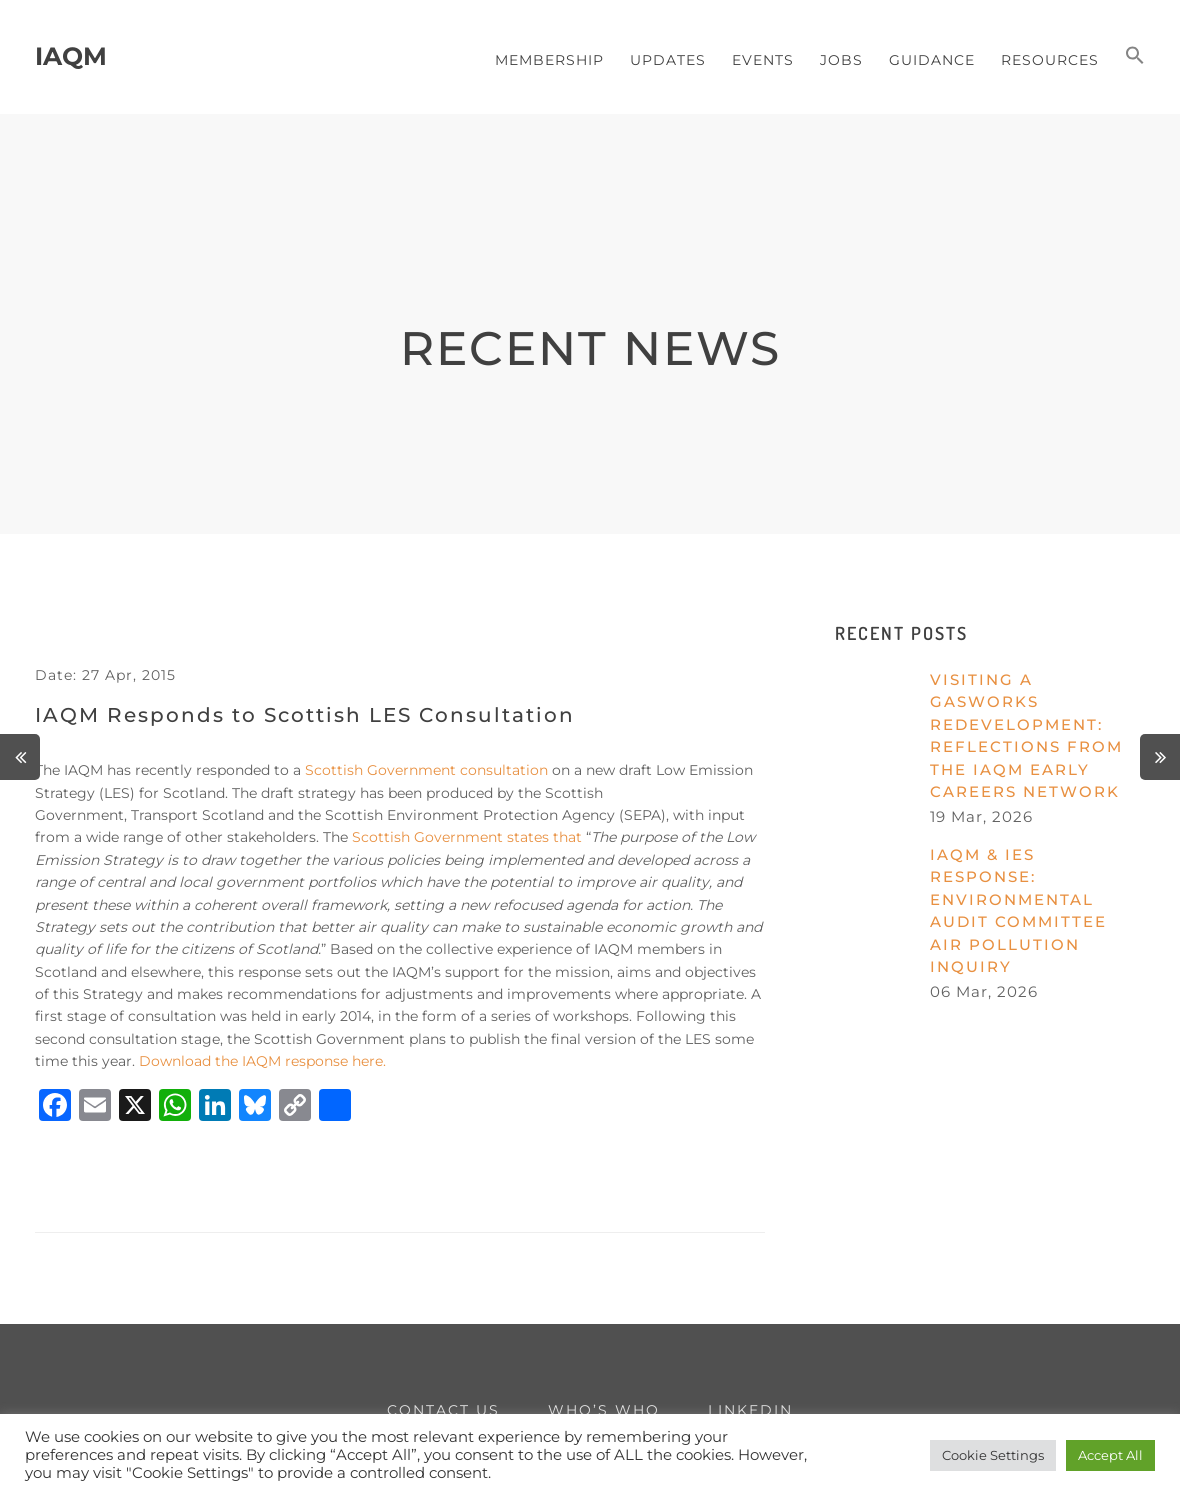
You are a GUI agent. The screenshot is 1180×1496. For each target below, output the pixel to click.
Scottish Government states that (467, 837)
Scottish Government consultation (426, 770)
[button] (1135, 57)
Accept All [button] (1110, 1455)
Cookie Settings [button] (993, 1455)
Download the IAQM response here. (262, 1061)
